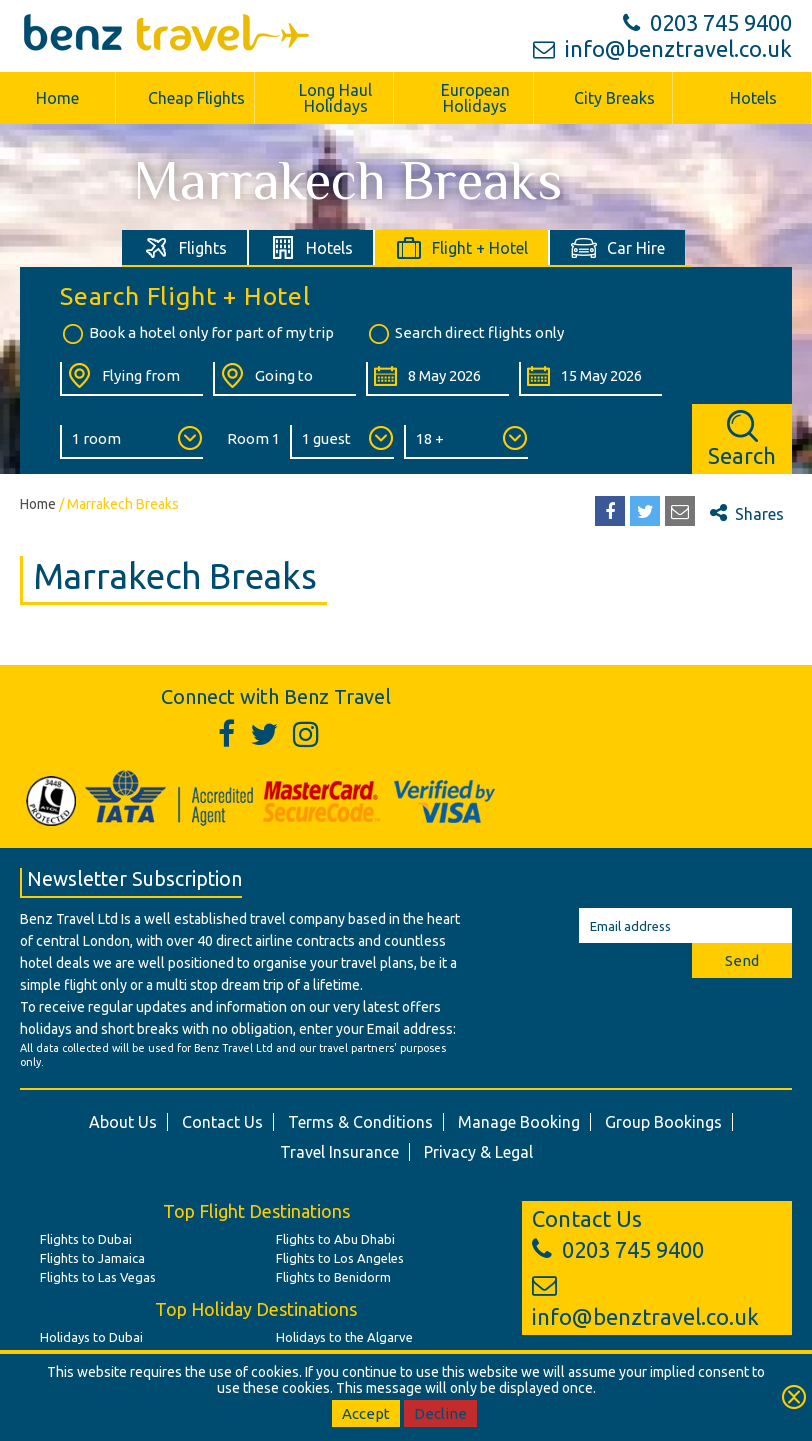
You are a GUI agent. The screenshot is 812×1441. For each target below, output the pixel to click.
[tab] (185, 247)
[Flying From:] (131, 379)
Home (38, 504)
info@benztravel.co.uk (662, 48)
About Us (123, 1122)
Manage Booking (519, 1122)
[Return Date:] (590, 379)
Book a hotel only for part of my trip (197, 334)
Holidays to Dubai (91, 1337)
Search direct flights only (465, 334)
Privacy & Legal (478, 1152)
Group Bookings (663, 1122)
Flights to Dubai (86, 1239)
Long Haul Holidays (335, 98)
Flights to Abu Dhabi (335, 1239)
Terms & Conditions (360, 1122)
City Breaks (614, 98)
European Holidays (475, 98)
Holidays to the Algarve (344, 1337)
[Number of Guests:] (342, 442)
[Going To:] (284, 379)
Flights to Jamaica (92, 1258)
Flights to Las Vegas (98, 1277)
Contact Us (222, 1122)
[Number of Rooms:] (131, 442)
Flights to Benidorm (333, 1277)
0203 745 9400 (707, 22)
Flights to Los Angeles (340, 1258)
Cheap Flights (196, 98)
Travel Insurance (339, 1152)
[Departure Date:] (437, 379)
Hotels (753, 98)
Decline (440, 1413)
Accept (366, 1413)
